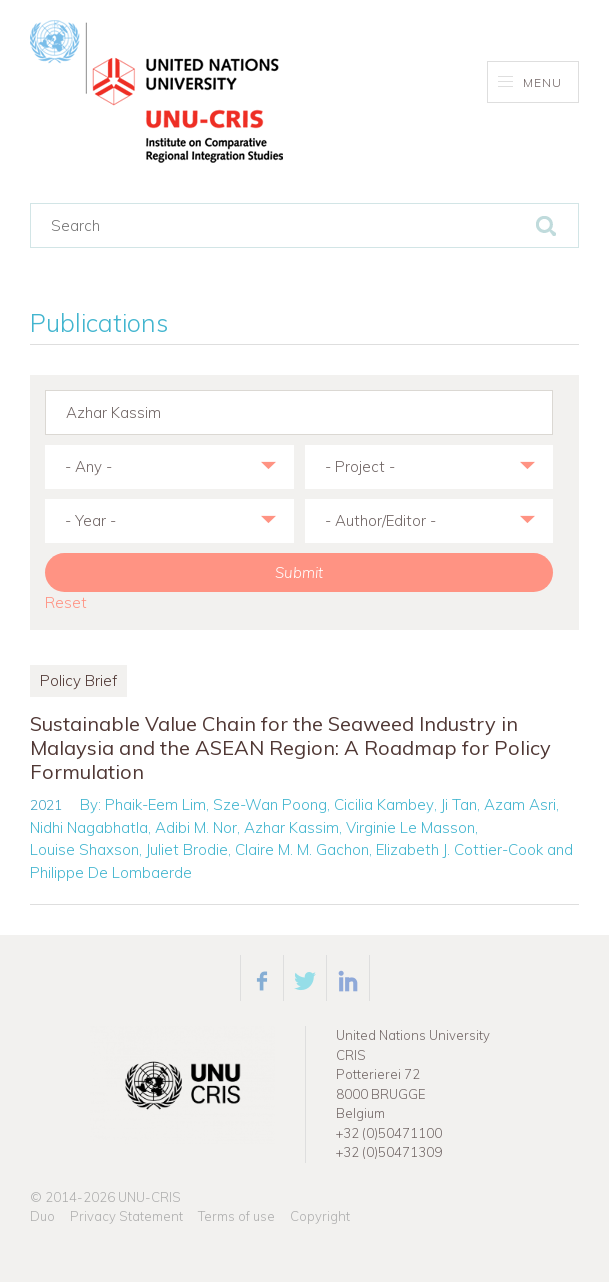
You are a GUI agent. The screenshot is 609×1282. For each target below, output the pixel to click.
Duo (42, 1216)
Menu (530, 82)
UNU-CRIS (149, 1197)
